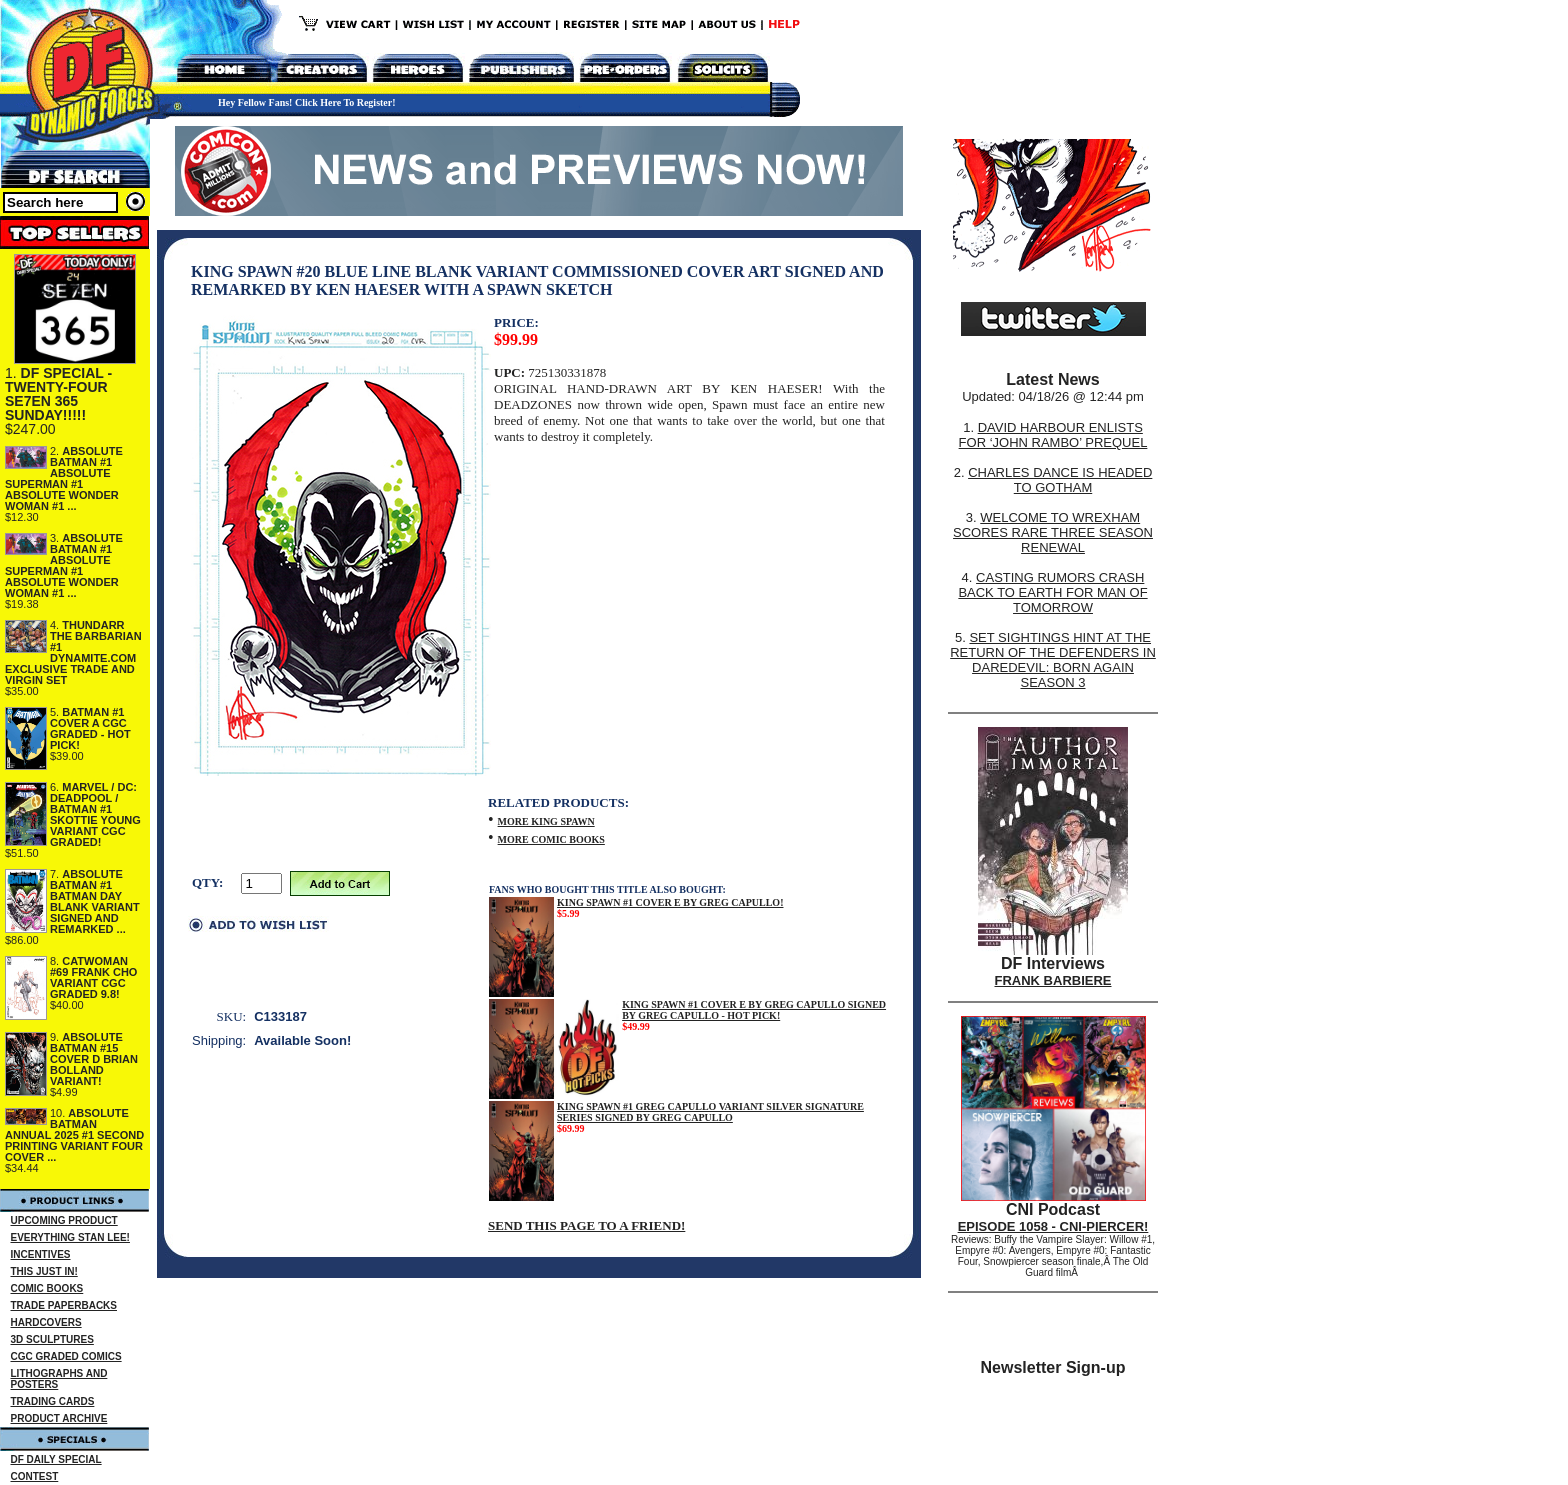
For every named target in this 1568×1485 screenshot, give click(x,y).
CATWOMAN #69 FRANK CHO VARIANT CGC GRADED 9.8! (93, 977)
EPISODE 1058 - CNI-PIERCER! (1053, 1226)
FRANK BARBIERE (1053, 980)
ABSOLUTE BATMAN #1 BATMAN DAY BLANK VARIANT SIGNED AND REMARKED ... (95, 901)
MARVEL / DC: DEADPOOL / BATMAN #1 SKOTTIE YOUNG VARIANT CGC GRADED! (95, 814)
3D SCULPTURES (52, 1339)
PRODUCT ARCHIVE (59, 1418)
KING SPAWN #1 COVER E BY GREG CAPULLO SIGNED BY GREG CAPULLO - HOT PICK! (754, 1010)
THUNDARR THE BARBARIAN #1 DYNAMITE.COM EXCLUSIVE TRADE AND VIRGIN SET (73, 652)
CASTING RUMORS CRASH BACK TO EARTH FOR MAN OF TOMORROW (1052, 592)
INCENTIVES (41, 1254)
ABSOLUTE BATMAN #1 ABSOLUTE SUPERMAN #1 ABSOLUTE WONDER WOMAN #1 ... (64, 478)
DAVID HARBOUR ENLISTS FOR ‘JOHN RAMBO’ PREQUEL (1053, 435)
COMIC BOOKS (47, 1288)
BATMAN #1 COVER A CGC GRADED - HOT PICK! (90, 728)
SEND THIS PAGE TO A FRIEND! (586, 1225)
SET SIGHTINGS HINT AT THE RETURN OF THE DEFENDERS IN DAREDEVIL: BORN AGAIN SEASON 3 (1053, 660)
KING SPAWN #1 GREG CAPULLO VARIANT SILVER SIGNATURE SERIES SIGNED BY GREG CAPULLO (710, 1112)
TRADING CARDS (53, 1401)
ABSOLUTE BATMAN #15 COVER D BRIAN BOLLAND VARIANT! (94, 1059)
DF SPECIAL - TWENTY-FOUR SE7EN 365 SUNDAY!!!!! (58, 394)
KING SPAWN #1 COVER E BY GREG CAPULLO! (670, 902)
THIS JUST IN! (44, 1271)
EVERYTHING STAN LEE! (70, 1237)
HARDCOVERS (46, 1322)
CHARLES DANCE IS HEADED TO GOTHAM (1060, 480)
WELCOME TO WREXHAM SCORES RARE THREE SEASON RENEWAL (1053, 532)
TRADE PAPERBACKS (64, 1305)
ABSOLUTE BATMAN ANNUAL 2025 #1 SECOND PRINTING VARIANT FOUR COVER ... (74, 1135)
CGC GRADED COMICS (66, 1356)
